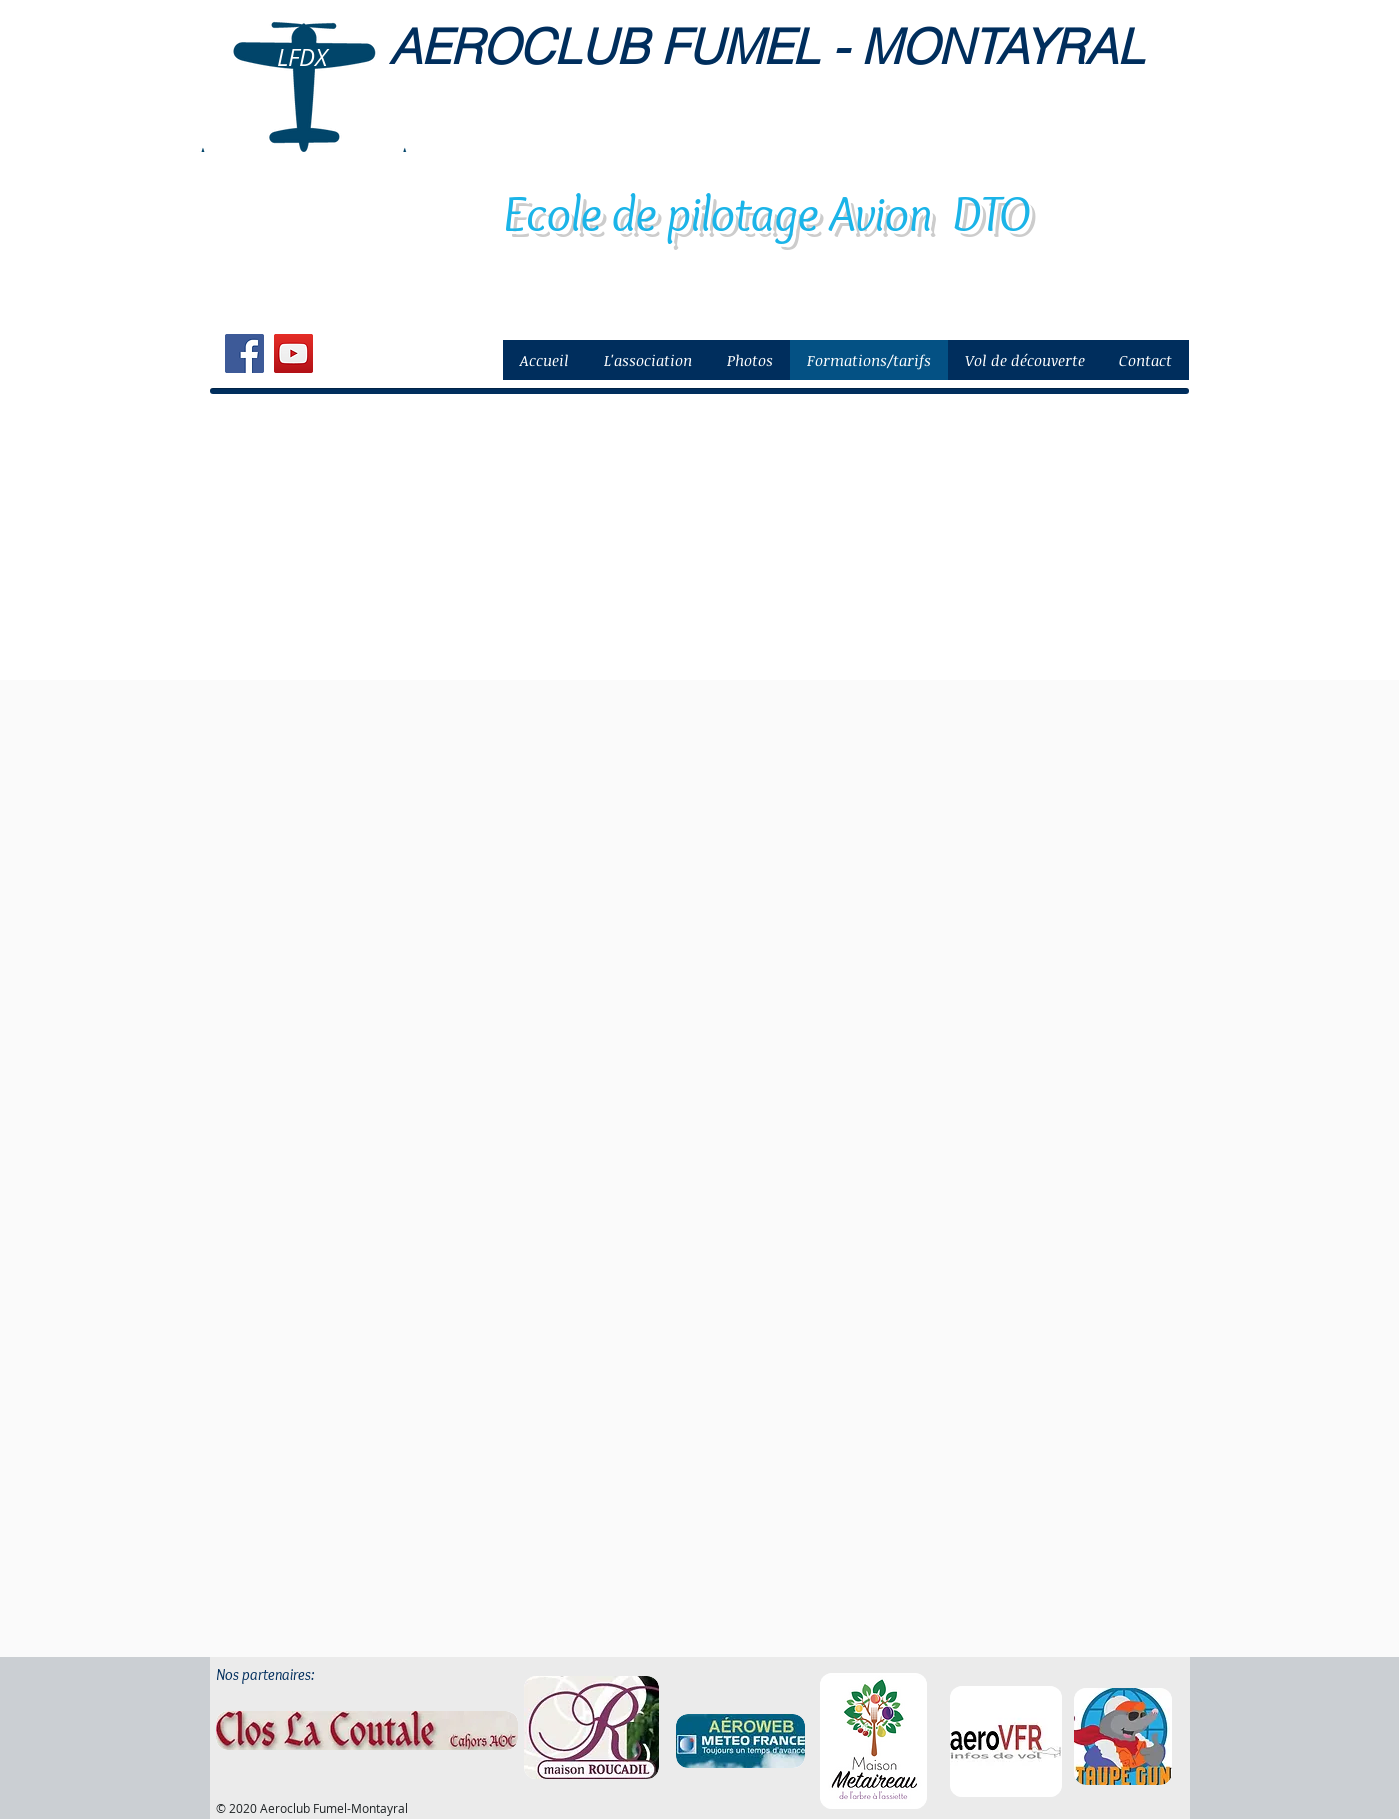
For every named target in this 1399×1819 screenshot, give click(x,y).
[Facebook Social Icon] (244, 353)
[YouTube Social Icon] (293, 353)
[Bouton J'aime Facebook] (369, 356)
